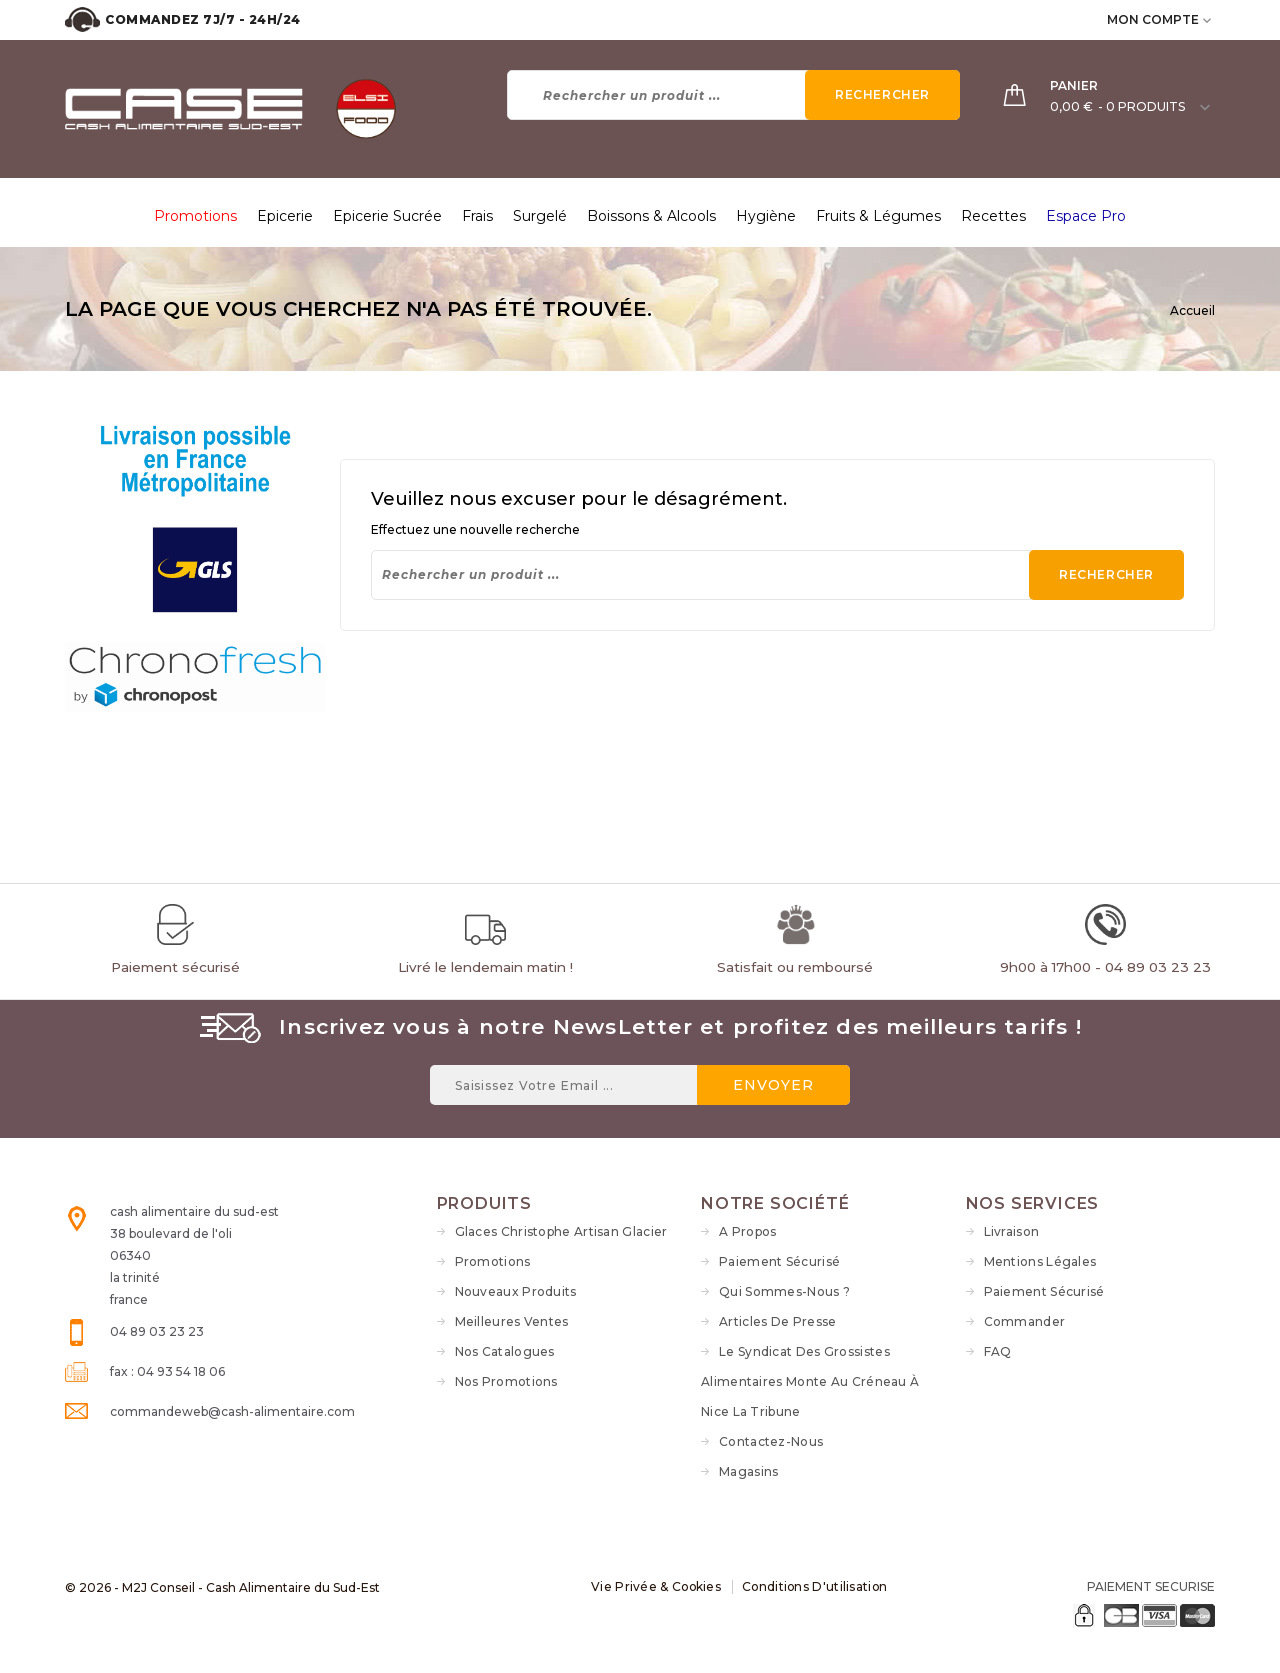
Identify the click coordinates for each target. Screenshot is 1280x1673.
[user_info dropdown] (1208, 19)
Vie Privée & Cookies (655, 1586)
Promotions (493, 1261)
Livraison (1012, 1231)
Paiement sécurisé (779, 1261)
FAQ (998, 1351)
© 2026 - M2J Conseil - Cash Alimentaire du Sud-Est (222, 1587)
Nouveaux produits (516, 1291)
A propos (747, 1231)
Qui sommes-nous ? (784, 1291)
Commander (1025, 1321)
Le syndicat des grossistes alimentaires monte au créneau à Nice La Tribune (810, 1381)
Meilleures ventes (512, 1321)
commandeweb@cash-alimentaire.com (232, 1411)
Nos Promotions (506, 1381)
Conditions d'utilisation (816, 1586)
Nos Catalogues (505, 1351)
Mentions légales (1040, 1261)
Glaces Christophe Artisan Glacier (561, 1231)
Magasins (748, 1471)
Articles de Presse (777, 1321)
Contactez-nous (771, 1441)
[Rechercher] (733, 95)
